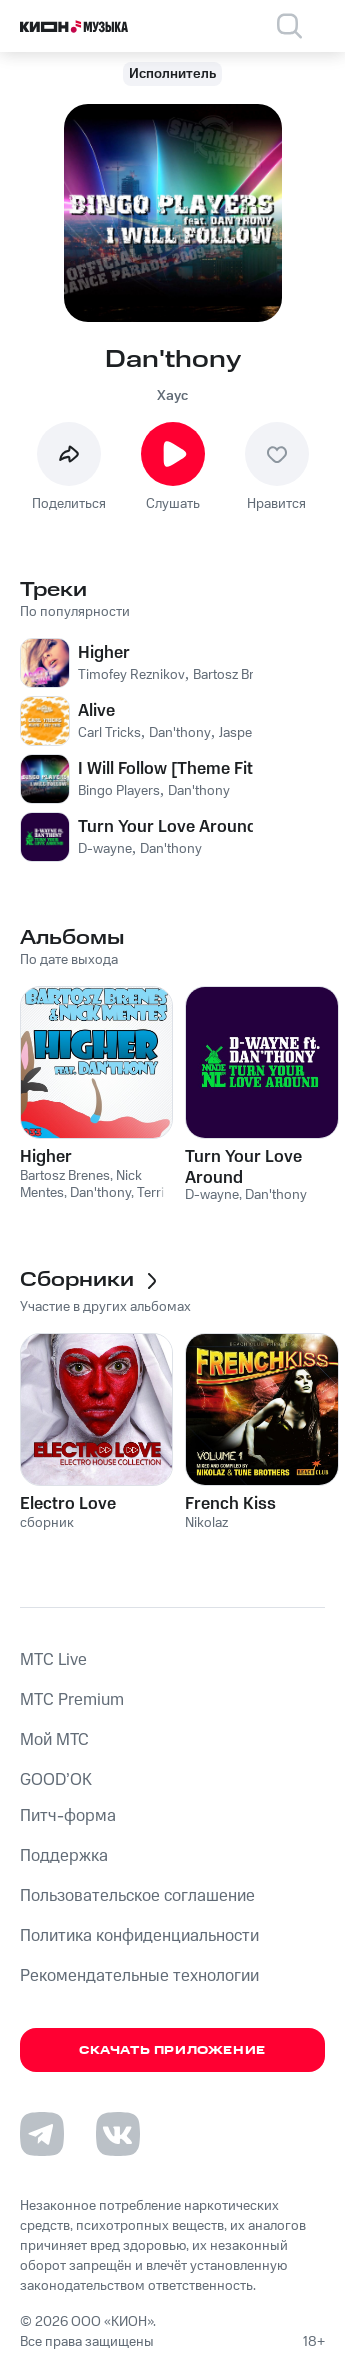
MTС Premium (72, 1700)
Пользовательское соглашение (137, 1896)
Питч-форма (68, 1816)
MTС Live (53, 1660)
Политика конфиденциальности (139, 1936)
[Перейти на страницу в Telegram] (42, 2134)
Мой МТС (54, 1740)
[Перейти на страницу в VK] (118, 2134)
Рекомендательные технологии (139, 1976)
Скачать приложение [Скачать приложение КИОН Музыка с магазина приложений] (172, 2050)
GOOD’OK (56, 1780)
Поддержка (64, 1856)
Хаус (172, 396)
